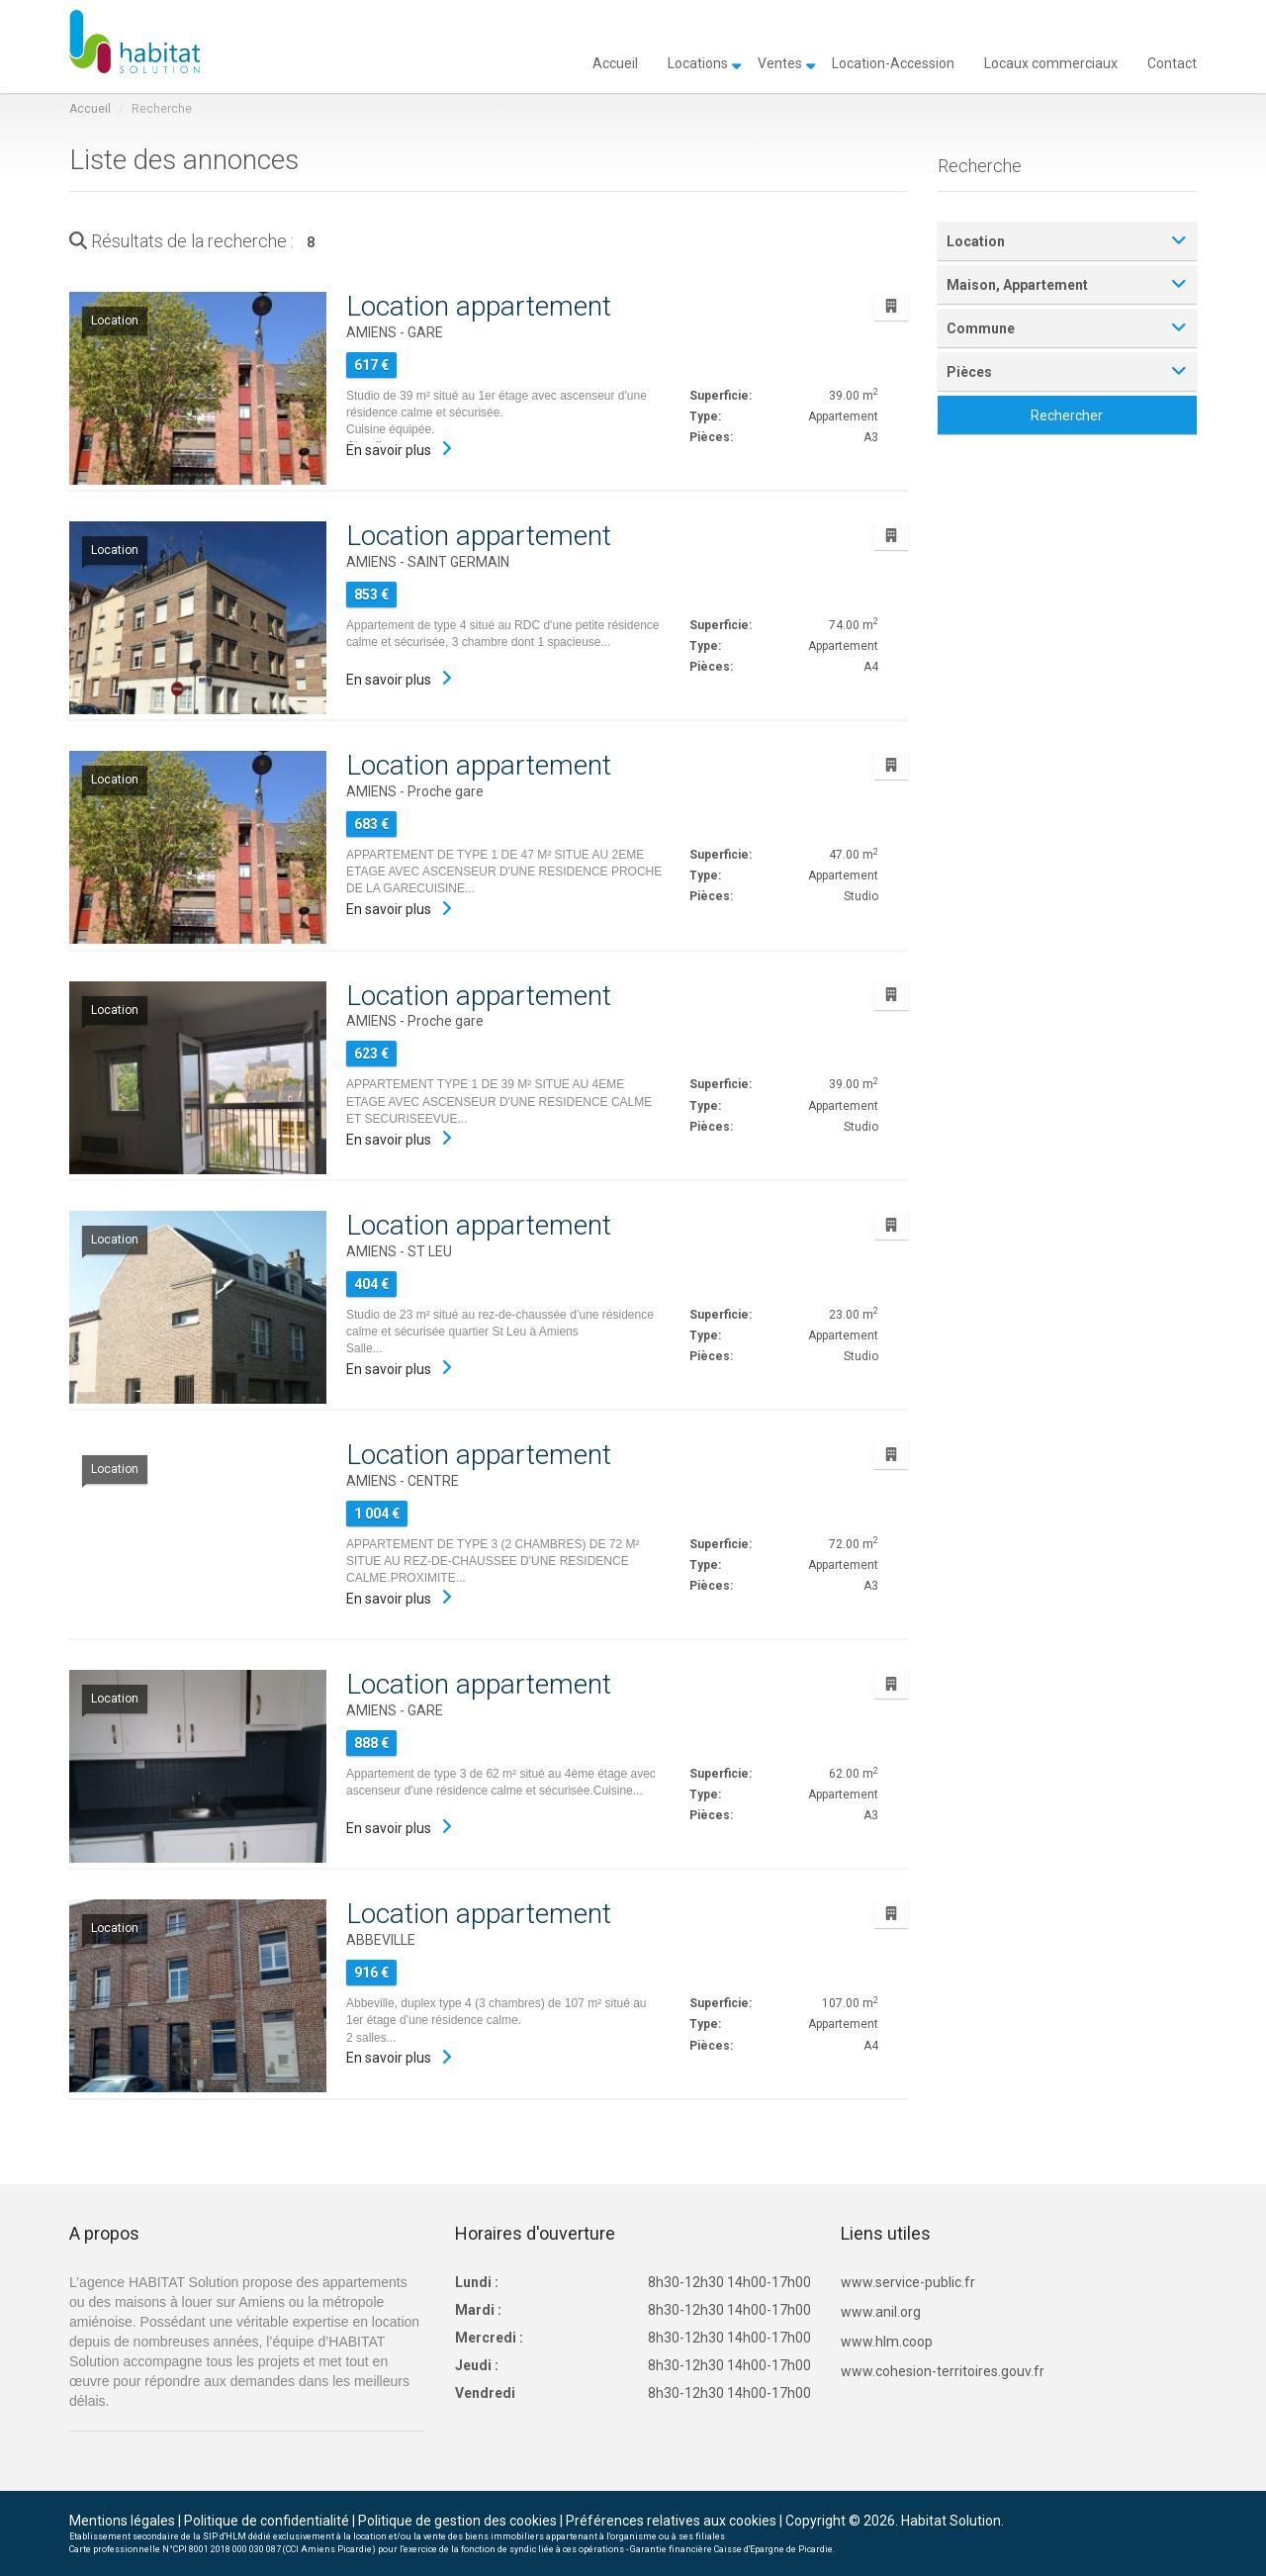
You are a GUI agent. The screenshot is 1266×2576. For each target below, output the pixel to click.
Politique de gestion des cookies (457, 2521)
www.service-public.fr (908, 2282)
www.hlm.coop (887, 2341)
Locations (698, 61)
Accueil (615, 61)
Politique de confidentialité (266, 2521)
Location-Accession (893, 61)
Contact (1172, 61)
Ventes (780, 61)
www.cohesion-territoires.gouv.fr (942, 2371)
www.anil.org (881, 2312)
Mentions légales (122, 2521)
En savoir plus (388, 450)
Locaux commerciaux (1051, 61)
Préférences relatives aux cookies (671, 2521)
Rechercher (1067, 415)
